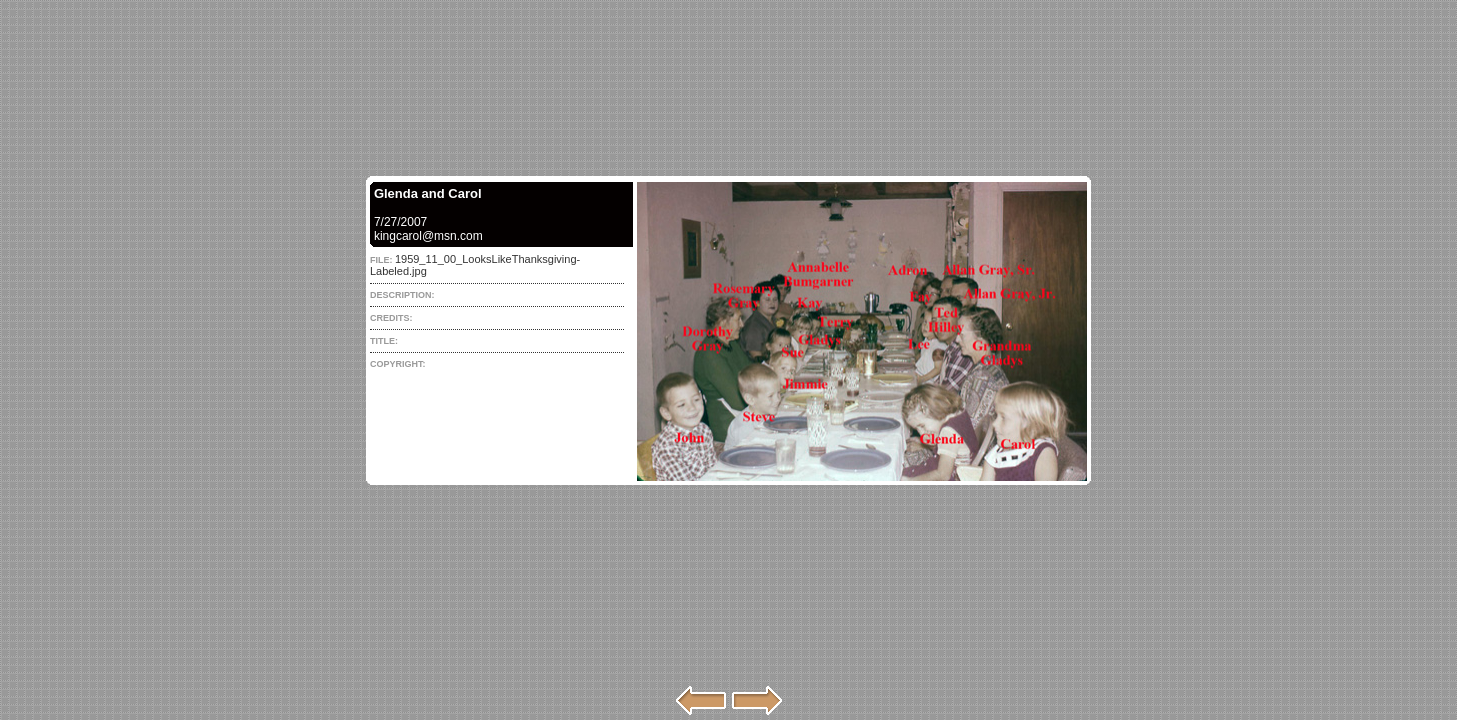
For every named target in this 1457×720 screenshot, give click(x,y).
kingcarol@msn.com (428, 236)
